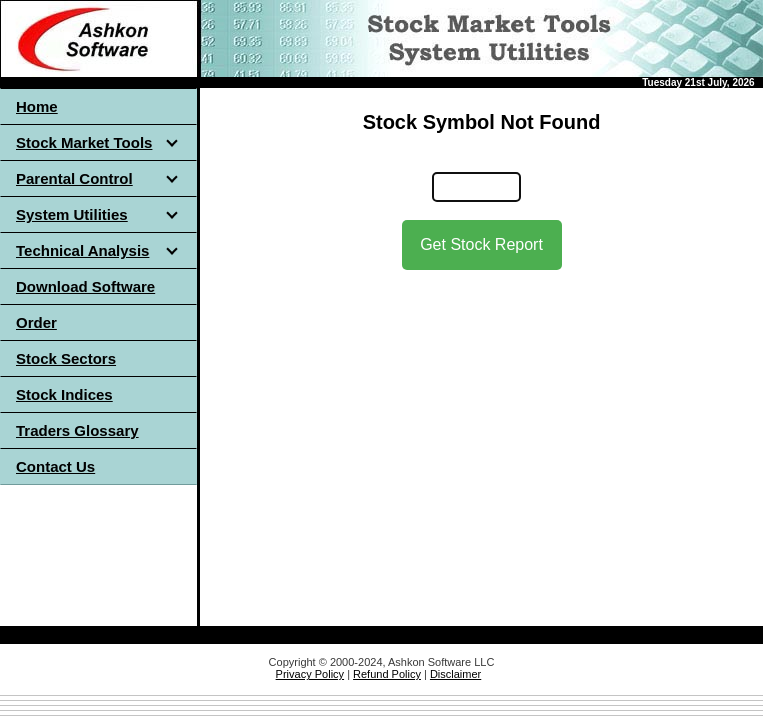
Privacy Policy (310, 674)
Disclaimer (455, 674)
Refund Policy (387, 674)
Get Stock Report (481, 244)
